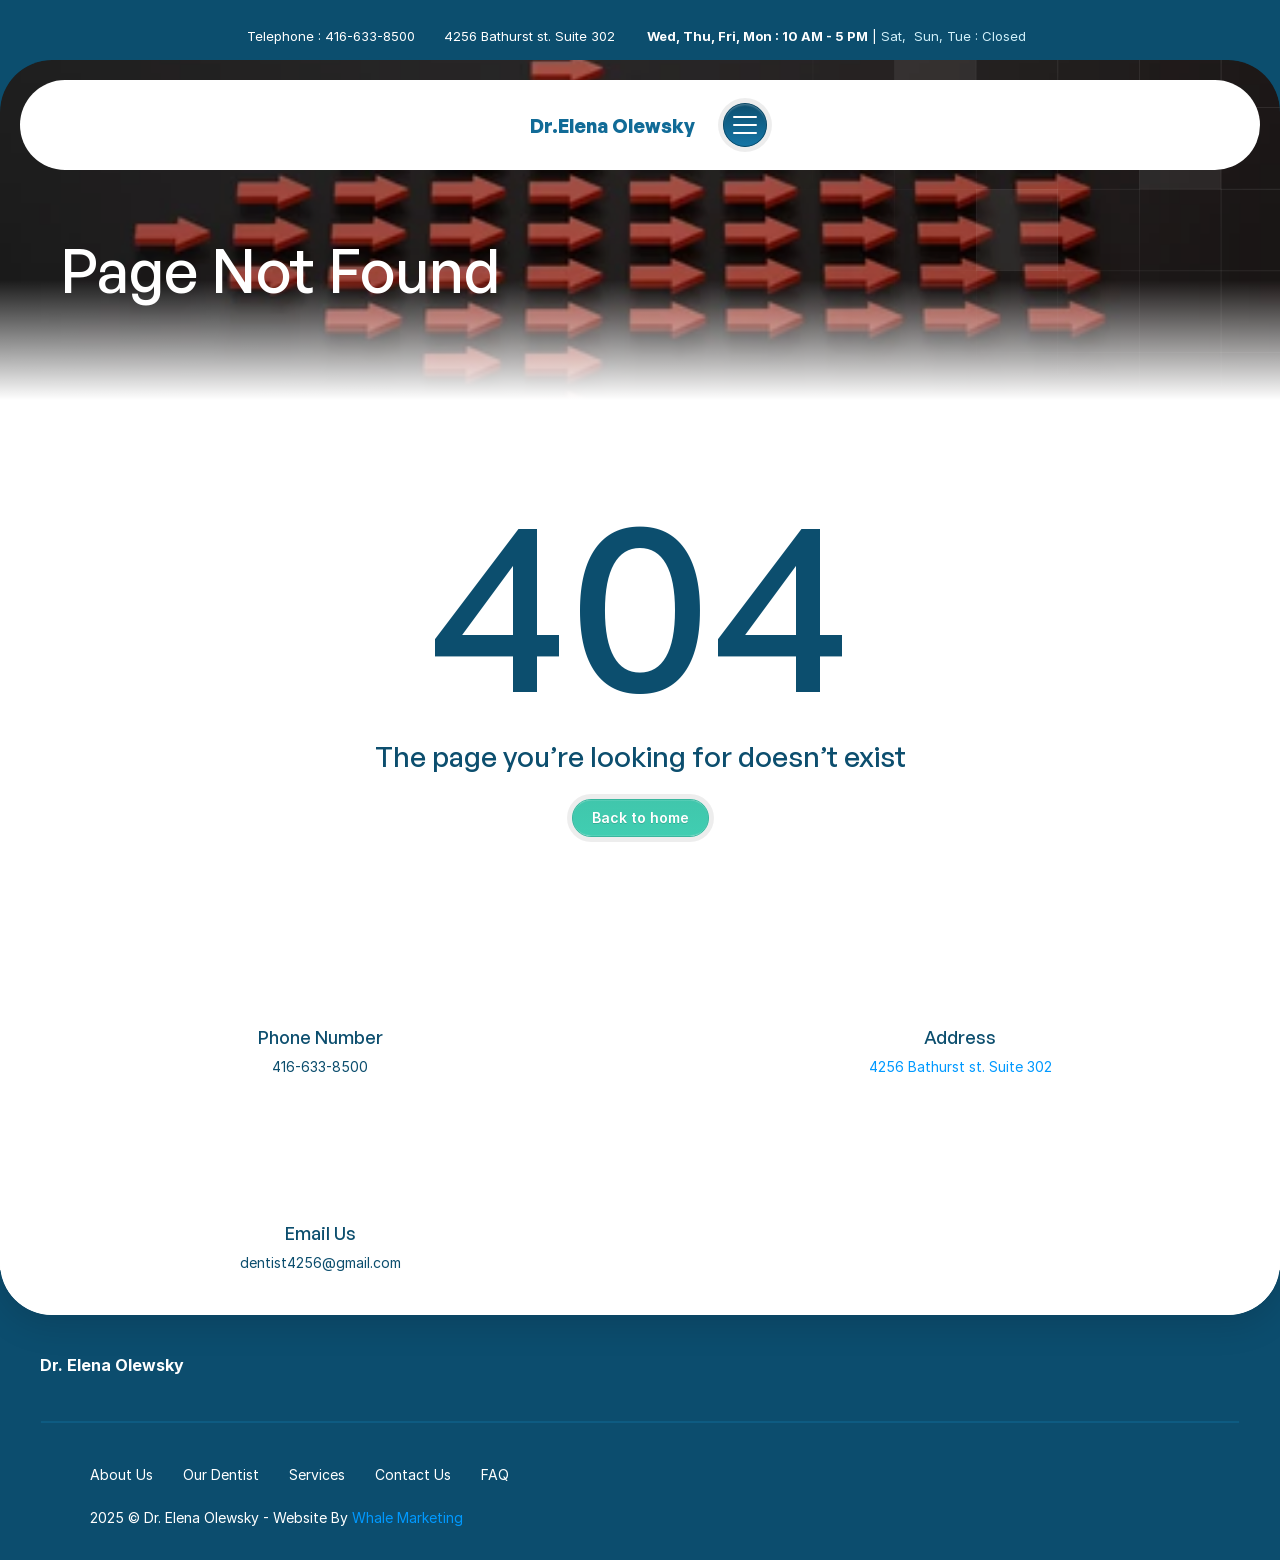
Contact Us (413, 1474)
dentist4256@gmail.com (320, 1262)
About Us (121, 1474)
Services (317, 1474)
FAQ (495, 1474)
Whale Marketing (407, 1517)
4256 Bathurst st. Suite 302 (960, 1066)
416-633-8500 (320, 1066)
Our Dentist (221, 1474)
